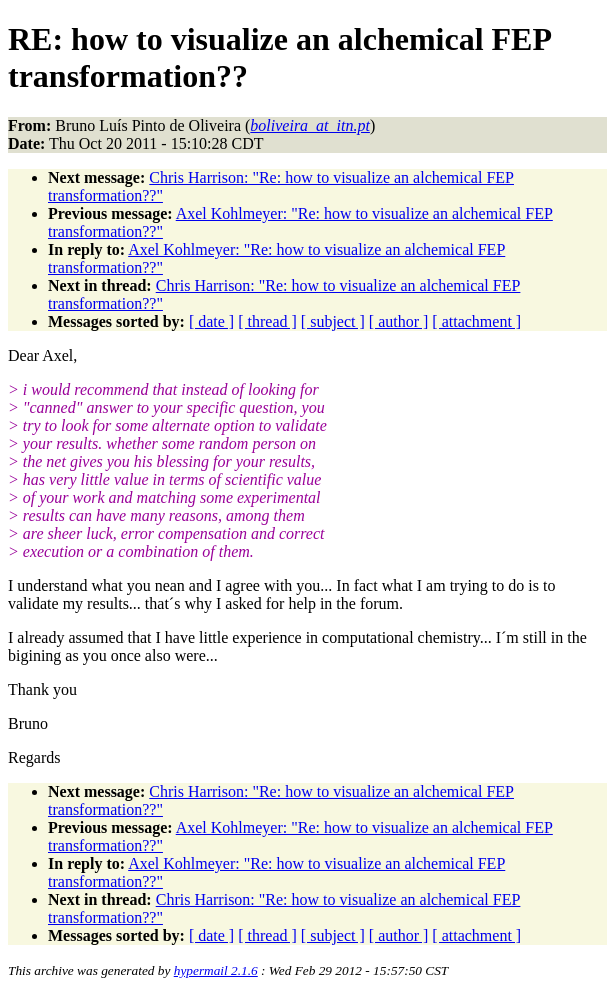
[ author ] (399, 321)
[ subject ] (333, 321)
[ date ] (211, 321)
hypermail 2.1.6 (216, 970)
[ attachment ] (476, 321)
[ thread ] (267, 321)
